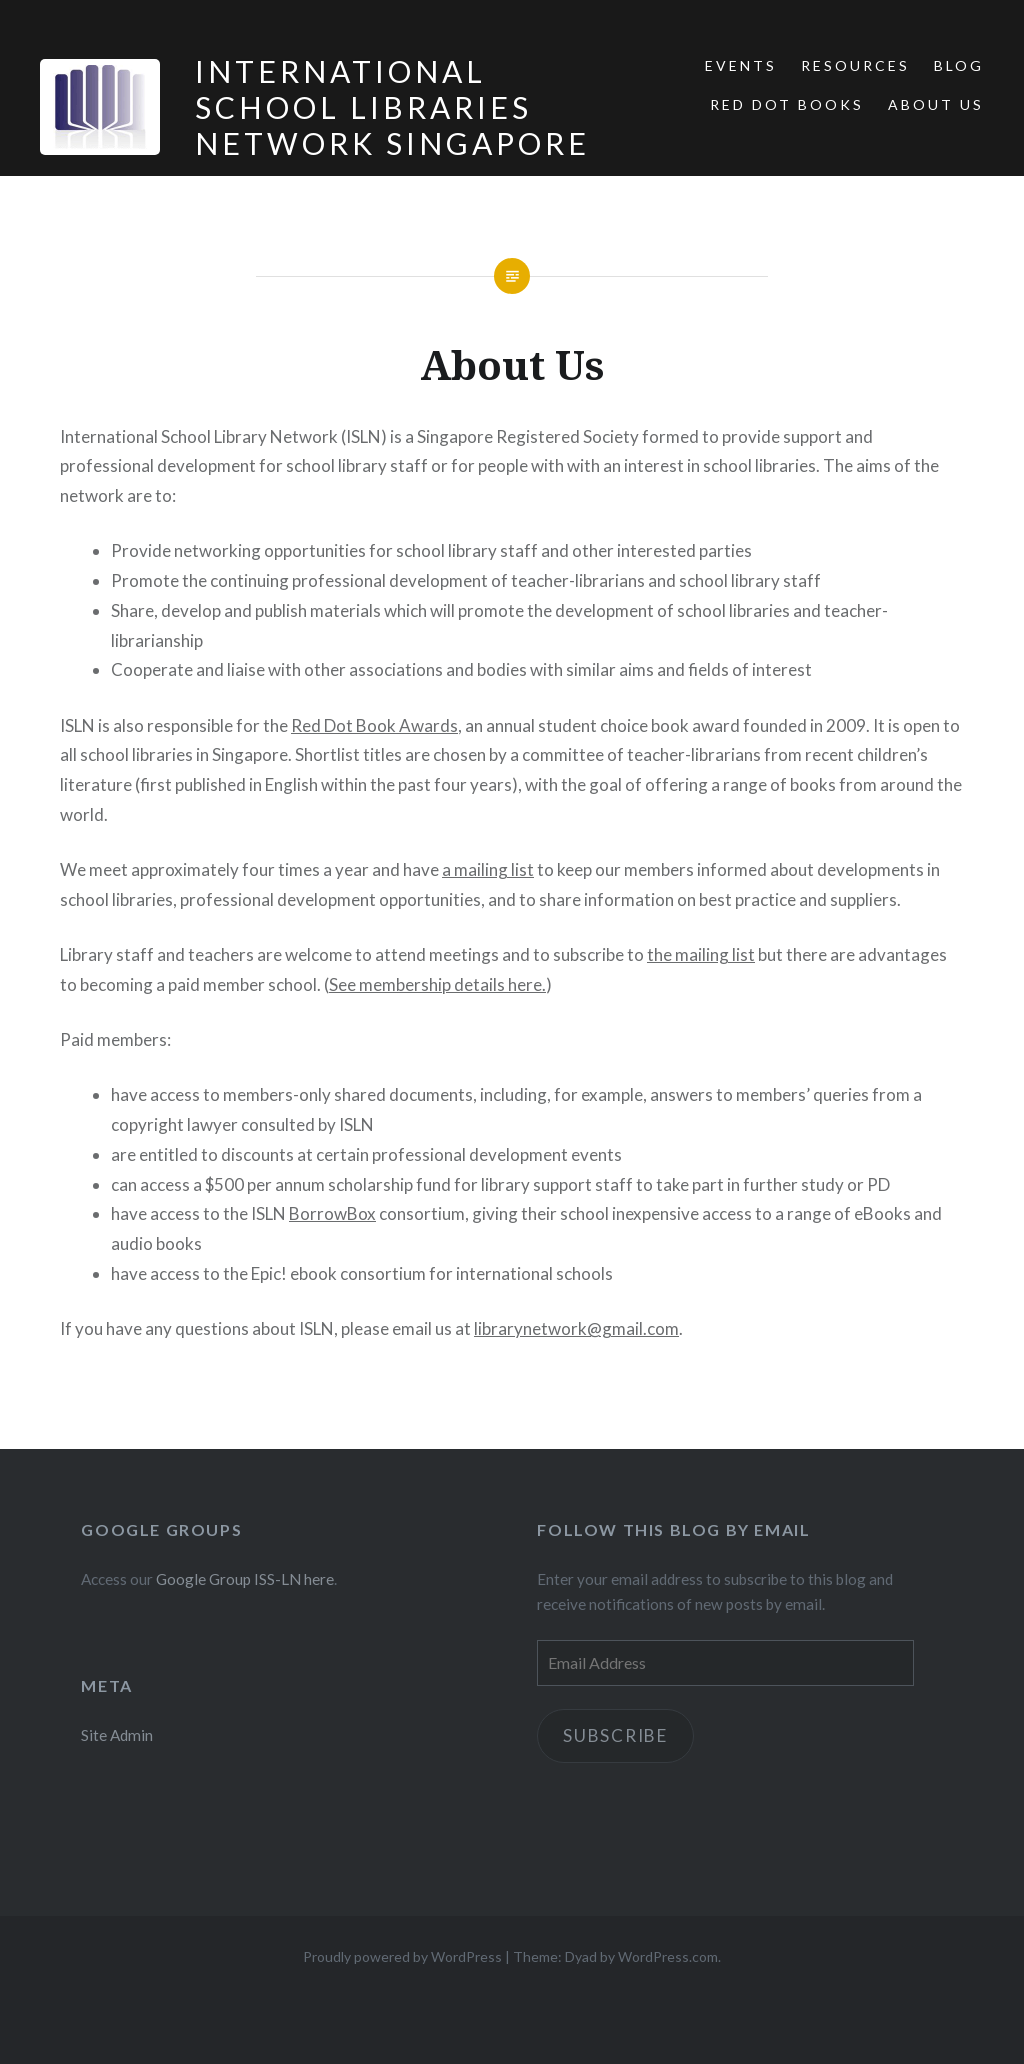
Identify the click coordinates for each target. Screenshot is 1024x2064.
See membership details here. (437, 984)
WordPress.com (668, 1956)
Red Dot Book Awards (374, 725)
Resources (855, 65)
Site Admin (117, 1735)
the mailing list (701, 954)
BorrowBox (332, 1213)
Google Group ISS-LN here (245, 1579)
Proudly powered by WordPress (402, 1956)
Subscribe (615, 1735)
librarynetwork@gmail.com (576, 1328)
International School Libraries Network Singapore (392, 107)
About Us (936, 104)
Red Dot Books (787, 104)
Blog (959, 65)
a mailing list (488, 869)
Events (741, 65)
